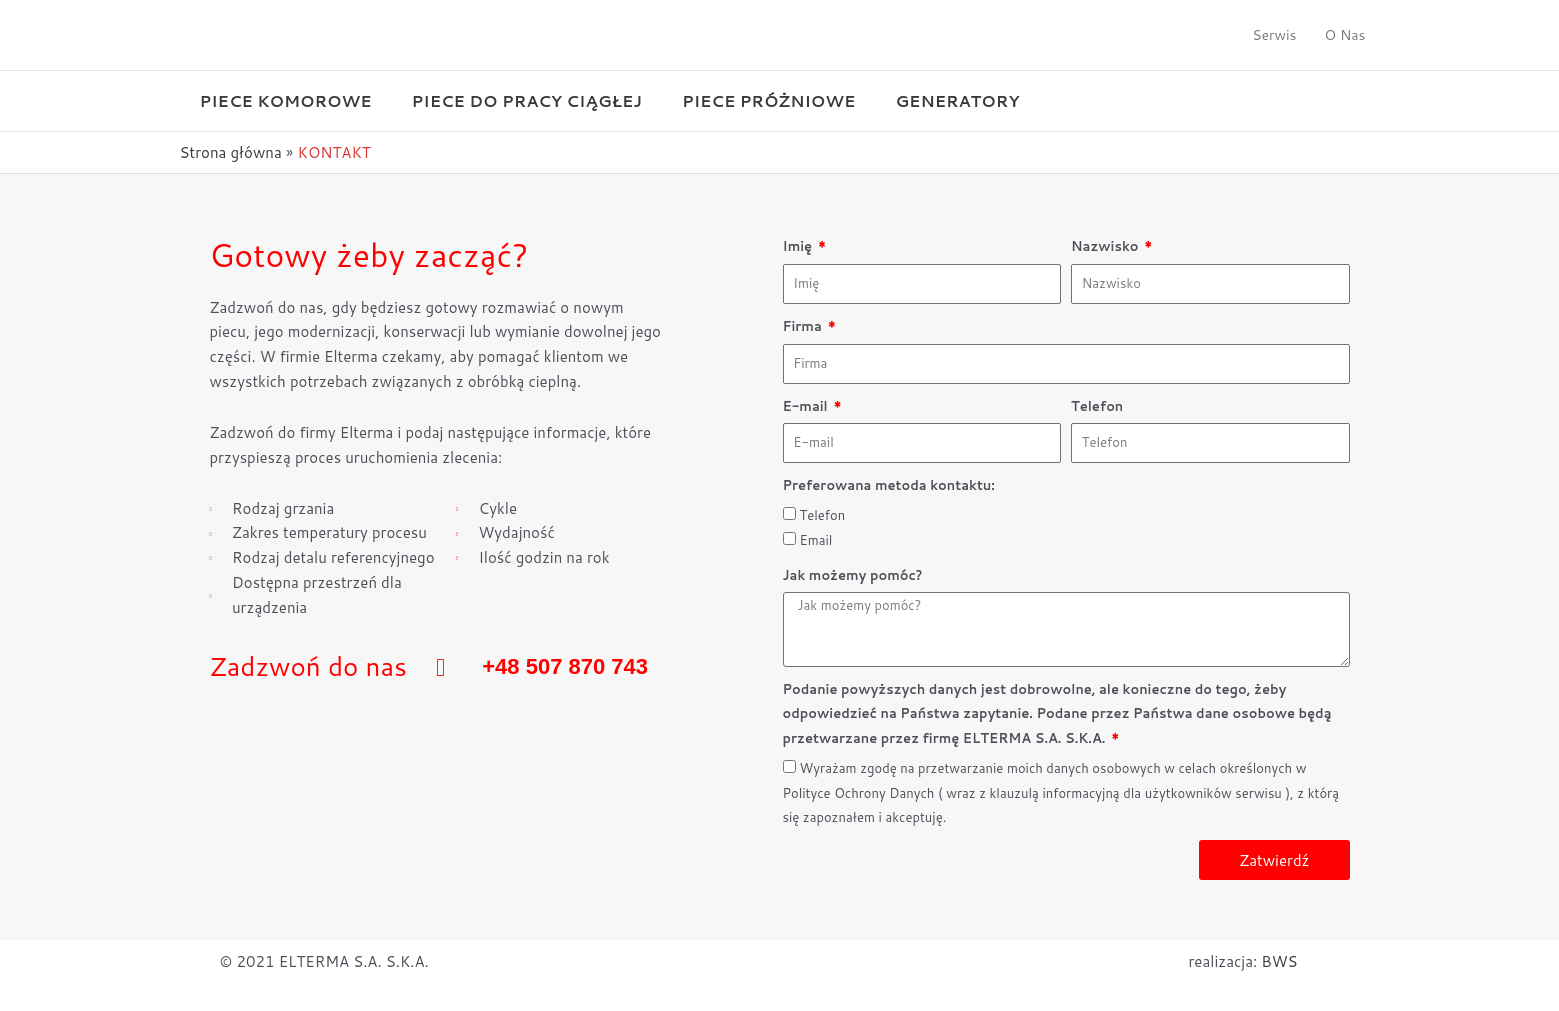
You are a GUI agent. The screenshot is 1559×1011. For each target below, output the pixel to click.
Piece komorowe (286, 100)
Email (816, 540)
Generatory (957, 100)
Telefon (1097, 406)
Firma (804, 326)
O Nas (1345, 35)
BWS (1279, 961)
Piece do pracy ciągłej (527, 100)
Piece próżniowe (768, 100)
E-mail (807, 406)
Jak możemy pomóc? (853, 575)
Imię (799, 246)
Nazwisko (1106, 246)
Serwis (1274, 35)
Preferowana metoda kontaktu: (889, 485)
